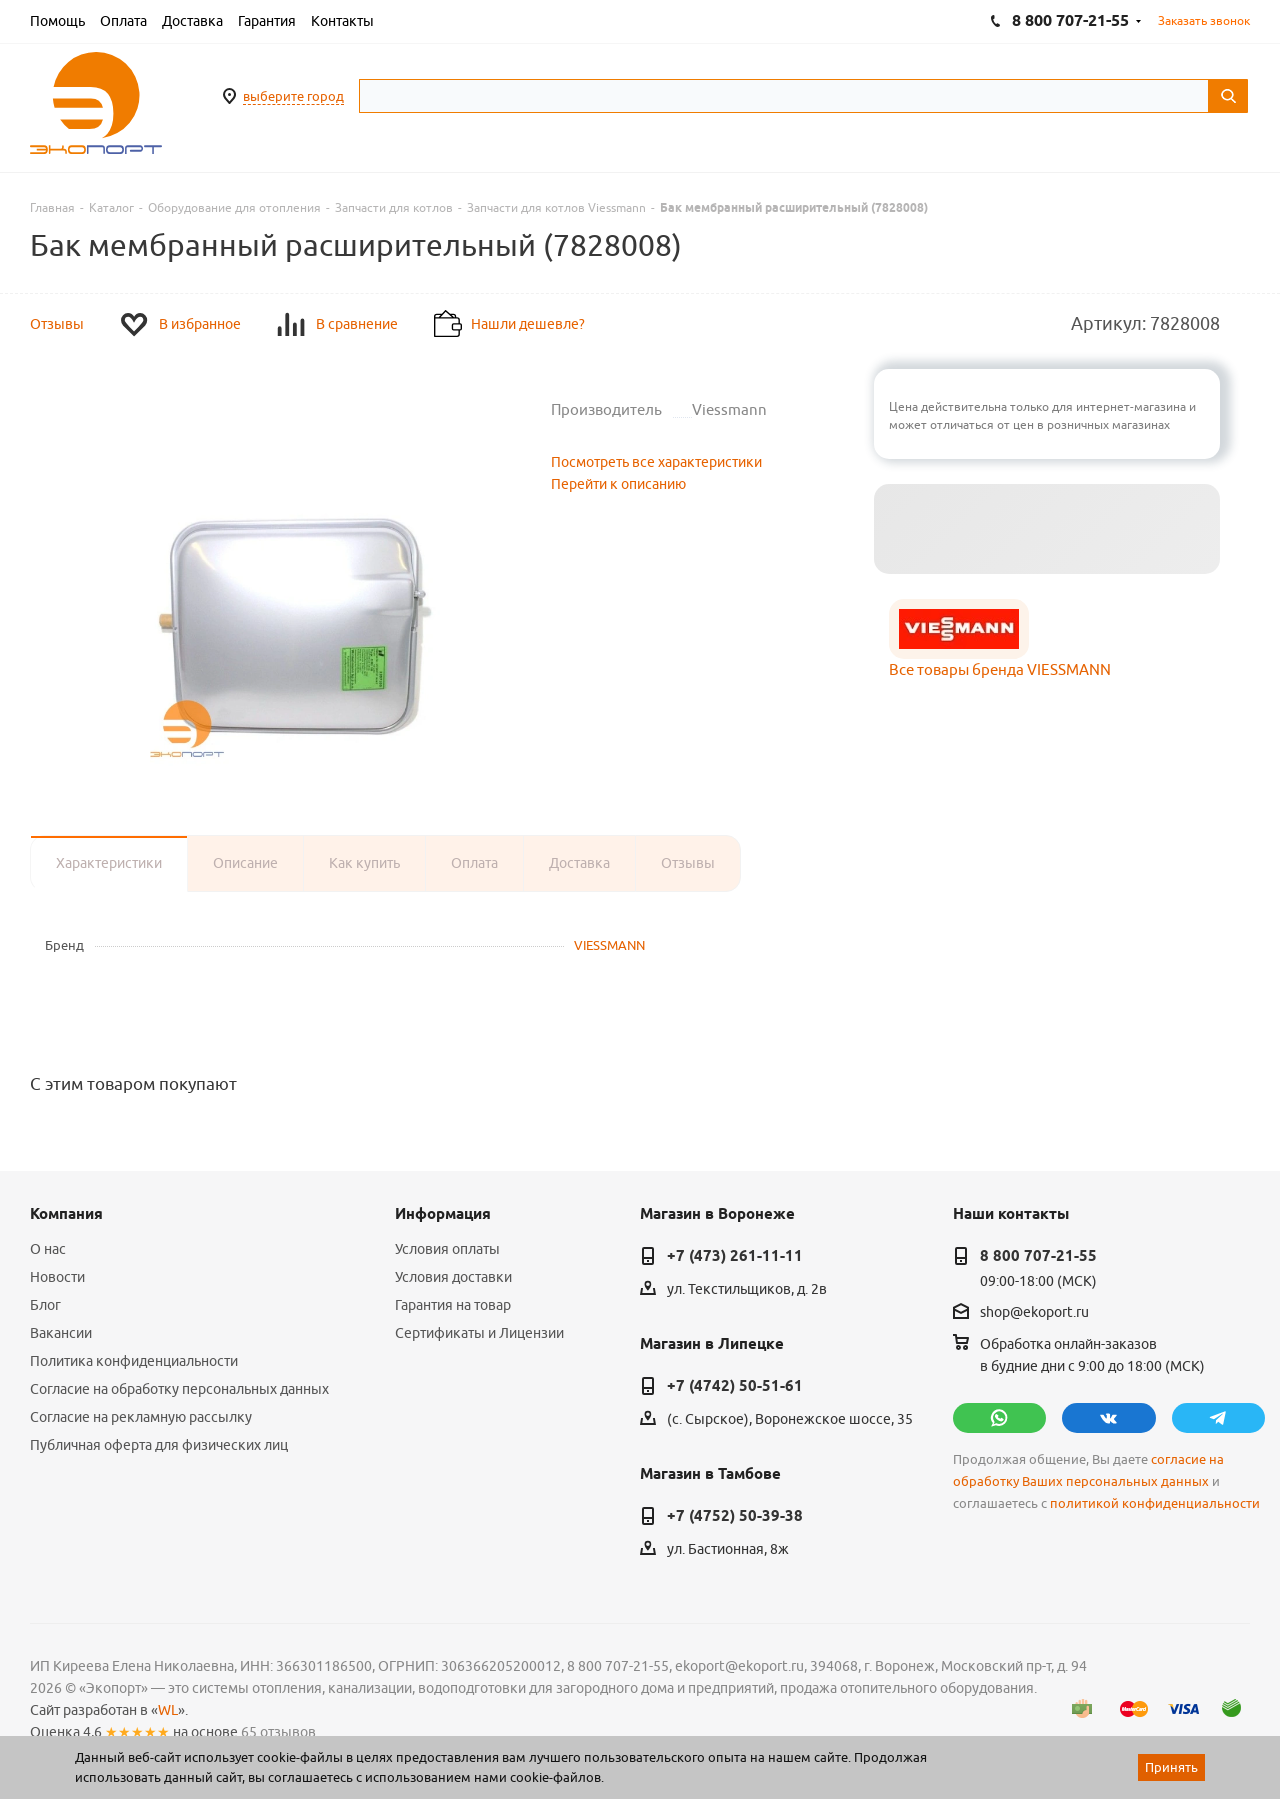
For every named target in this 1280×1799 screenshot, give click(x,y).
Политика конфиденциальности (134, 1361)
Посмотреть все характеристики (656, 462)
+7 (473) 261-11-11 (735, 1256)
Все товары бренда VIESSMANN (1000, 669)
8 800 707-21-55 (1038, 1256)
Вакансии (61, 1333)
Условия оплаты (447, 1249)
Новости (57, 1277)
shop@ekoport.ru (1034, 1312)
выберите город (293, 96)
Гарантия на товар (453, 1305)
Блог (45, 1305)
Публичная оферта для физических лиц (159, 1445)
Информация (443, 1214)
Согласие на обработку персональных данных (179, 1389)
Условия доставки (453, 1277)
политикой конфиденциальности (1155, 1503)
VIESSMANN (609, 945)
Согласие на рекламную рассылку (141, 1417)
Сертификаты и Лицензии (479, 1333)
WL (168, 1710)
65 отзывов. (280, 1732)
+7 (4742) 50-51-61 (735, 1386)
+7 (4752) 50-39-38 (735, 1516)
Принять (1171, 1767)
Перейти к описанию (618, 484)
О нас (48, 1249)
